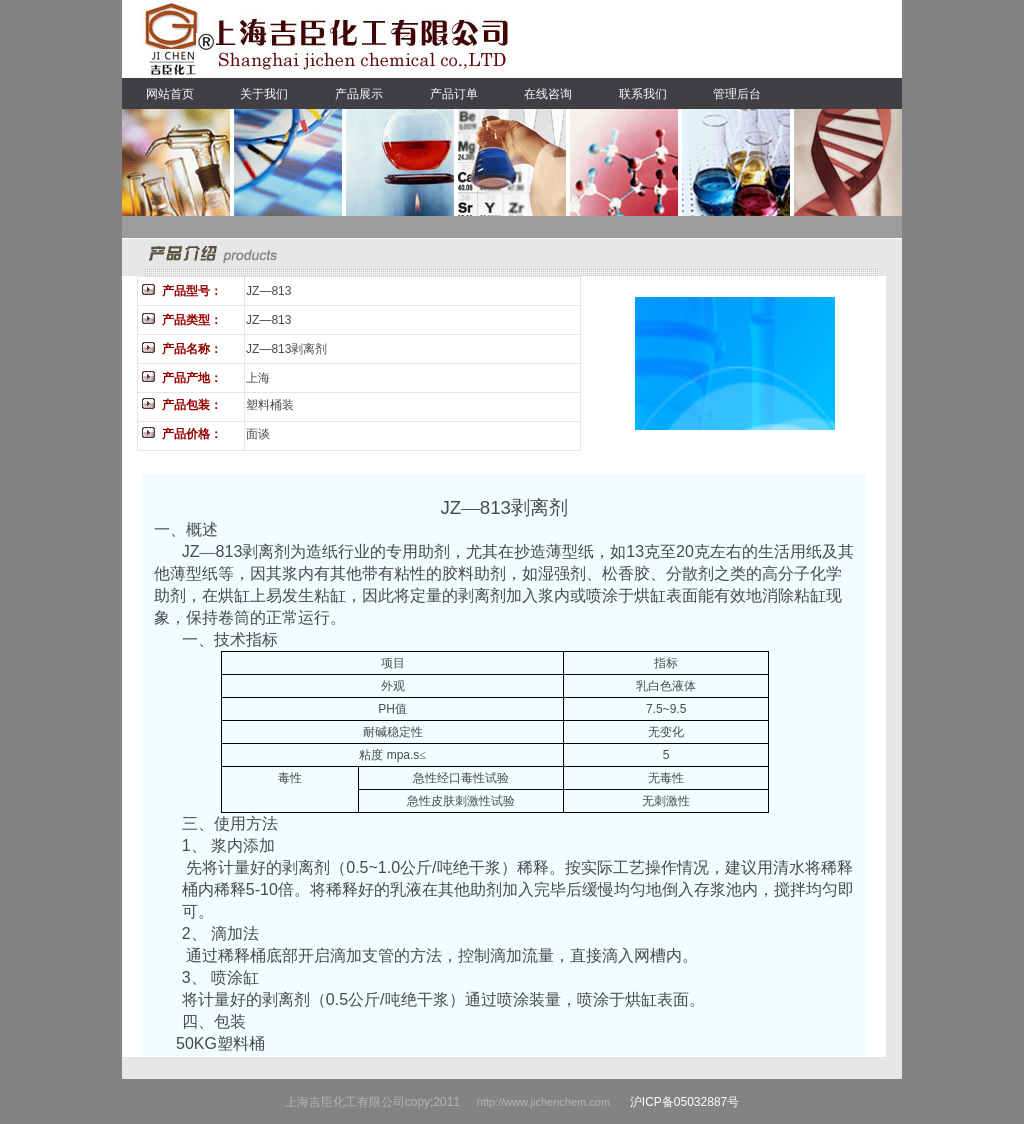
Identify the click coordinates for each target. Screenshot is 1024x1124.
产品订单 (454, 94)
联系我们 (643, 94)
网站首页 (170, 94)
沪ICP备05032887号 (684, 1102)
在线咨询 (548, 94)
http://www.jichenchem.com (545, 1102)
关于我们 (264, 94)
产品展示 (359, 94)
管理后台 (737, 94)
